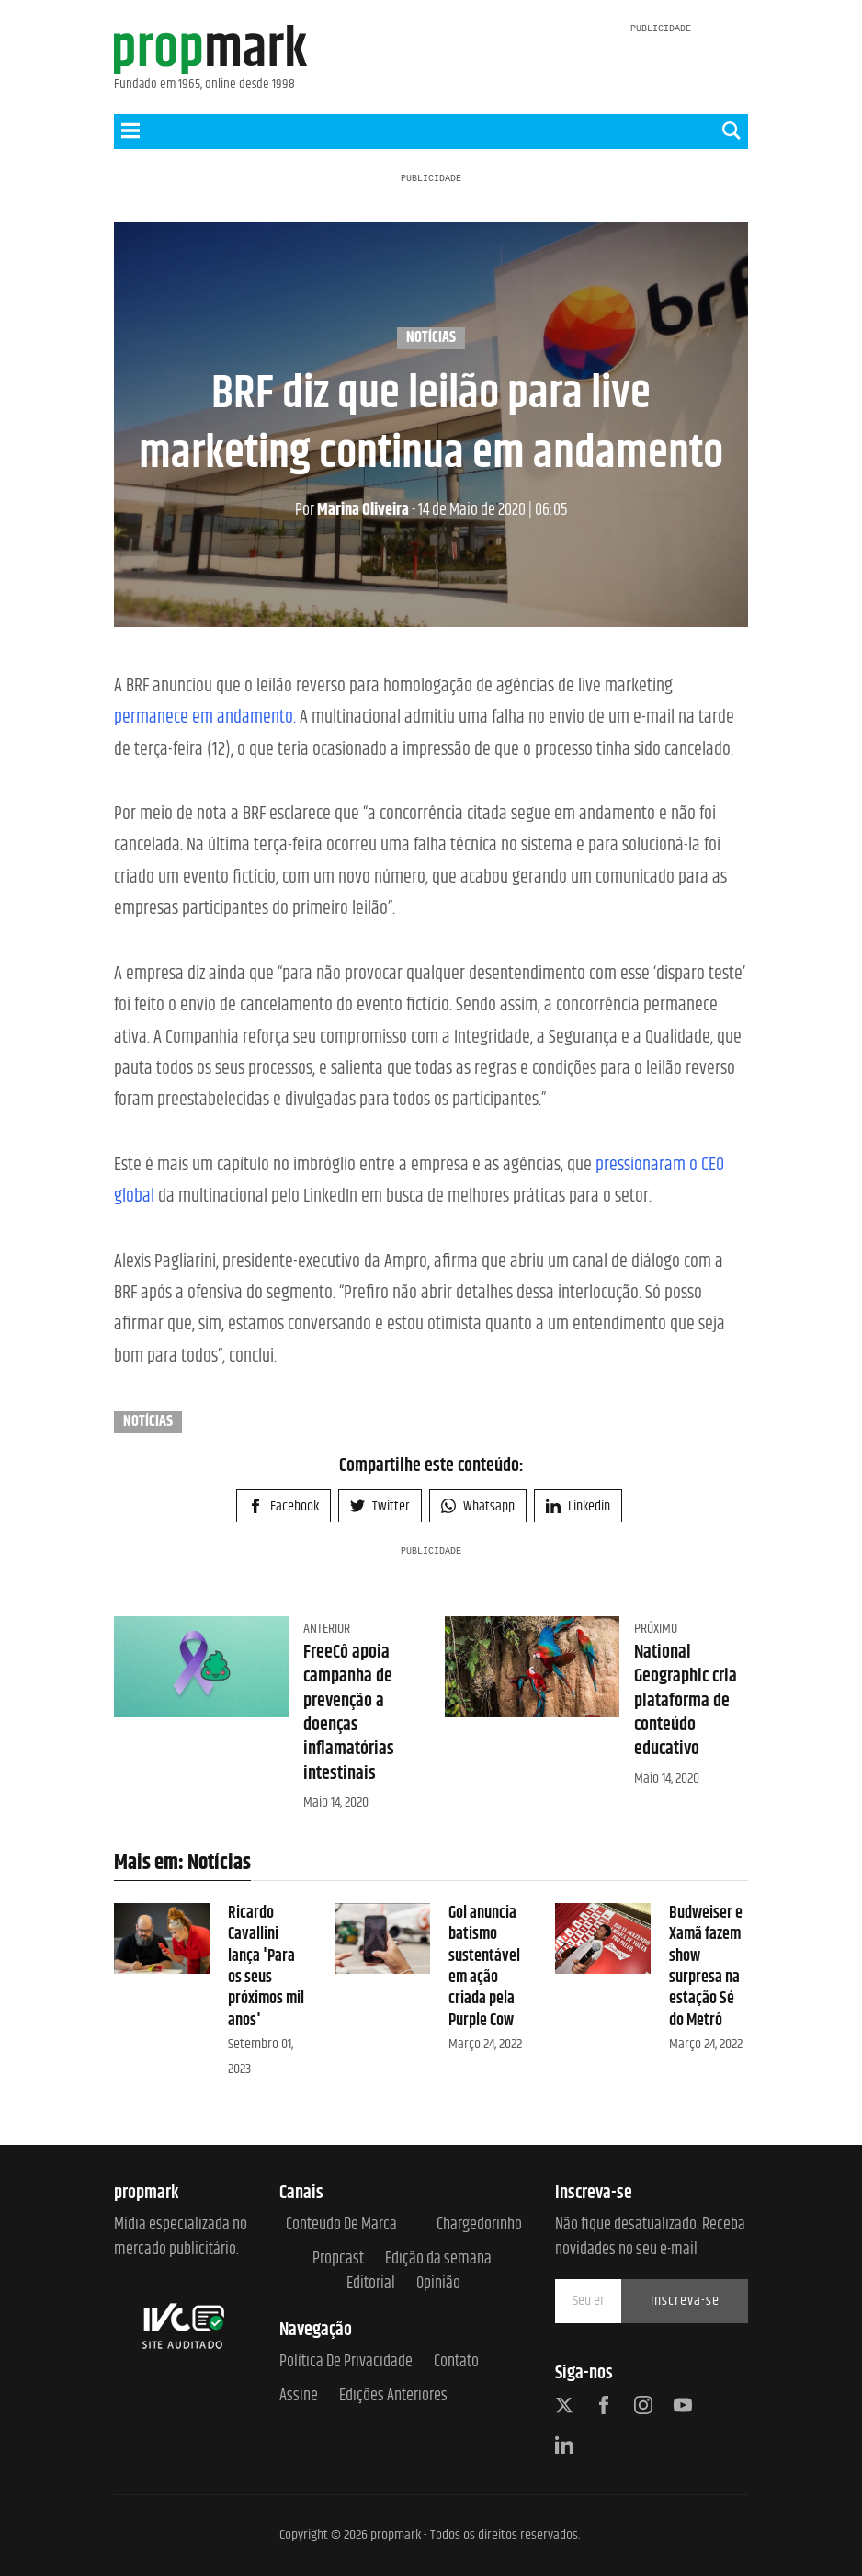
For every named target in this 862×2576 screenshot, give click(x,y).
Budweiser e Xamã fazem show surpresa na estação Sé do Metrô (706, 1967)
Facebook (283, 1506)
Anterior (326, 1628)
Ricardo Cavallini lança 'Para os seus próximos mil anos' (266, 1967)
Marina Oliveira (352, 510)
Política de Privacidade (346, 2362)
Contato (456, 2362)
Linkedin (578, 1506)
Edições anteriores (393, 2396)
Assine (298, 2396)
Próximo (655, 1628)
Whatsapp (478, 1506)
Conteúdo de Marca (341, 2225)
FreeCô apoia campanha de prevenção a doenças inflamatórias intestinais (348, 1713)
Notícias (431, 338)
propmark (395, 2535)
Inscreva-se (685, 2300)
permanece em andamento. (205, 717)
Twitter (380, 1506)
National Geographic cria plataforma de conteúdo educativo (685, 1700)
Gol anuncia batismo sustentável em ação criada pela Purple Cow (484, 1967)
